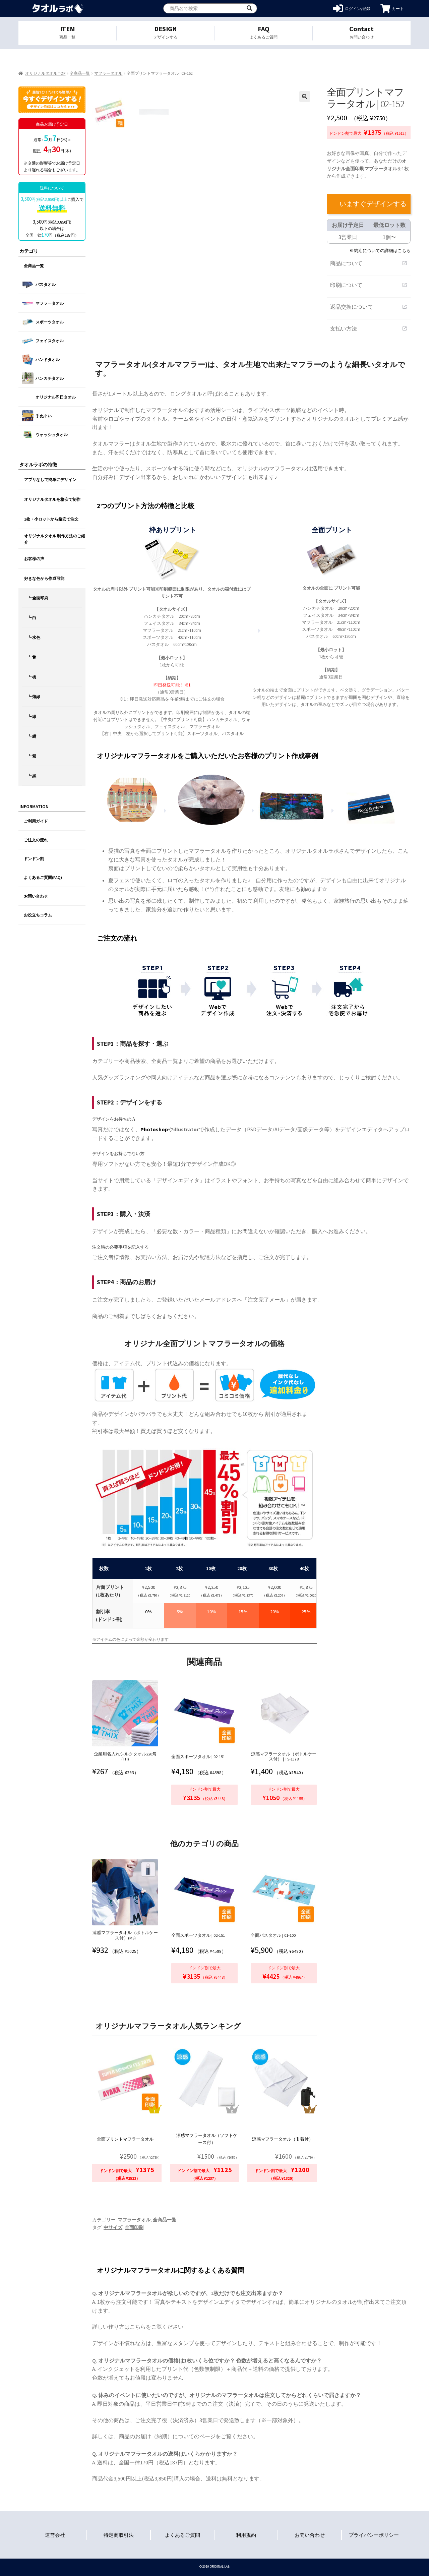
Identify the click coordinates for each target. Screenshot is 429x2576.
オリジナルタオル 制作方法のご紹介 (54, 539)
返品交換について (368, 307)
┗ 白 (31, 617)
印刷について (368, 285)
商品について (368, 263)
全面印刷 (134, 2227)
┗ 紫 (31, 756)
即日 (37, 150)
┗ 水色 (33, 637)
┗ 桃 (31, 676)
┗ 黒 (31, 775)
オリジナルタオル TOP (45, 73)
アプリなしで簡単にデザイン (50, 479)
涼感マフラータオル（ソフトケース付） (206, 2139)
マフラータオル (108, 73)
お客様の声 (34, 558)
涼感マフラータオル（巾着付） (282, 2139)
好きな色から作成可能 (44, 578)
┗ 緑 (31, 716)
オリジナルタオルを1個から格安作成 (57, 8)
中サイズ (113, 2227)
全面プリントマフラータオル (125, 2139)
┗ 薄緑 (33, 696)
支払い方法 (368, 328)
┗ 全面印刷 (37, 597)
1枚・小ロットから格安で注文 (51, 519)
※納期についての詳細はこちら (380, 250)
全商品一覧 (80, 73)
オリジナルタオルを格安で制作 (52, 499)
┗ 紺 (31, 736)
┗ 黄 (31, 657)
